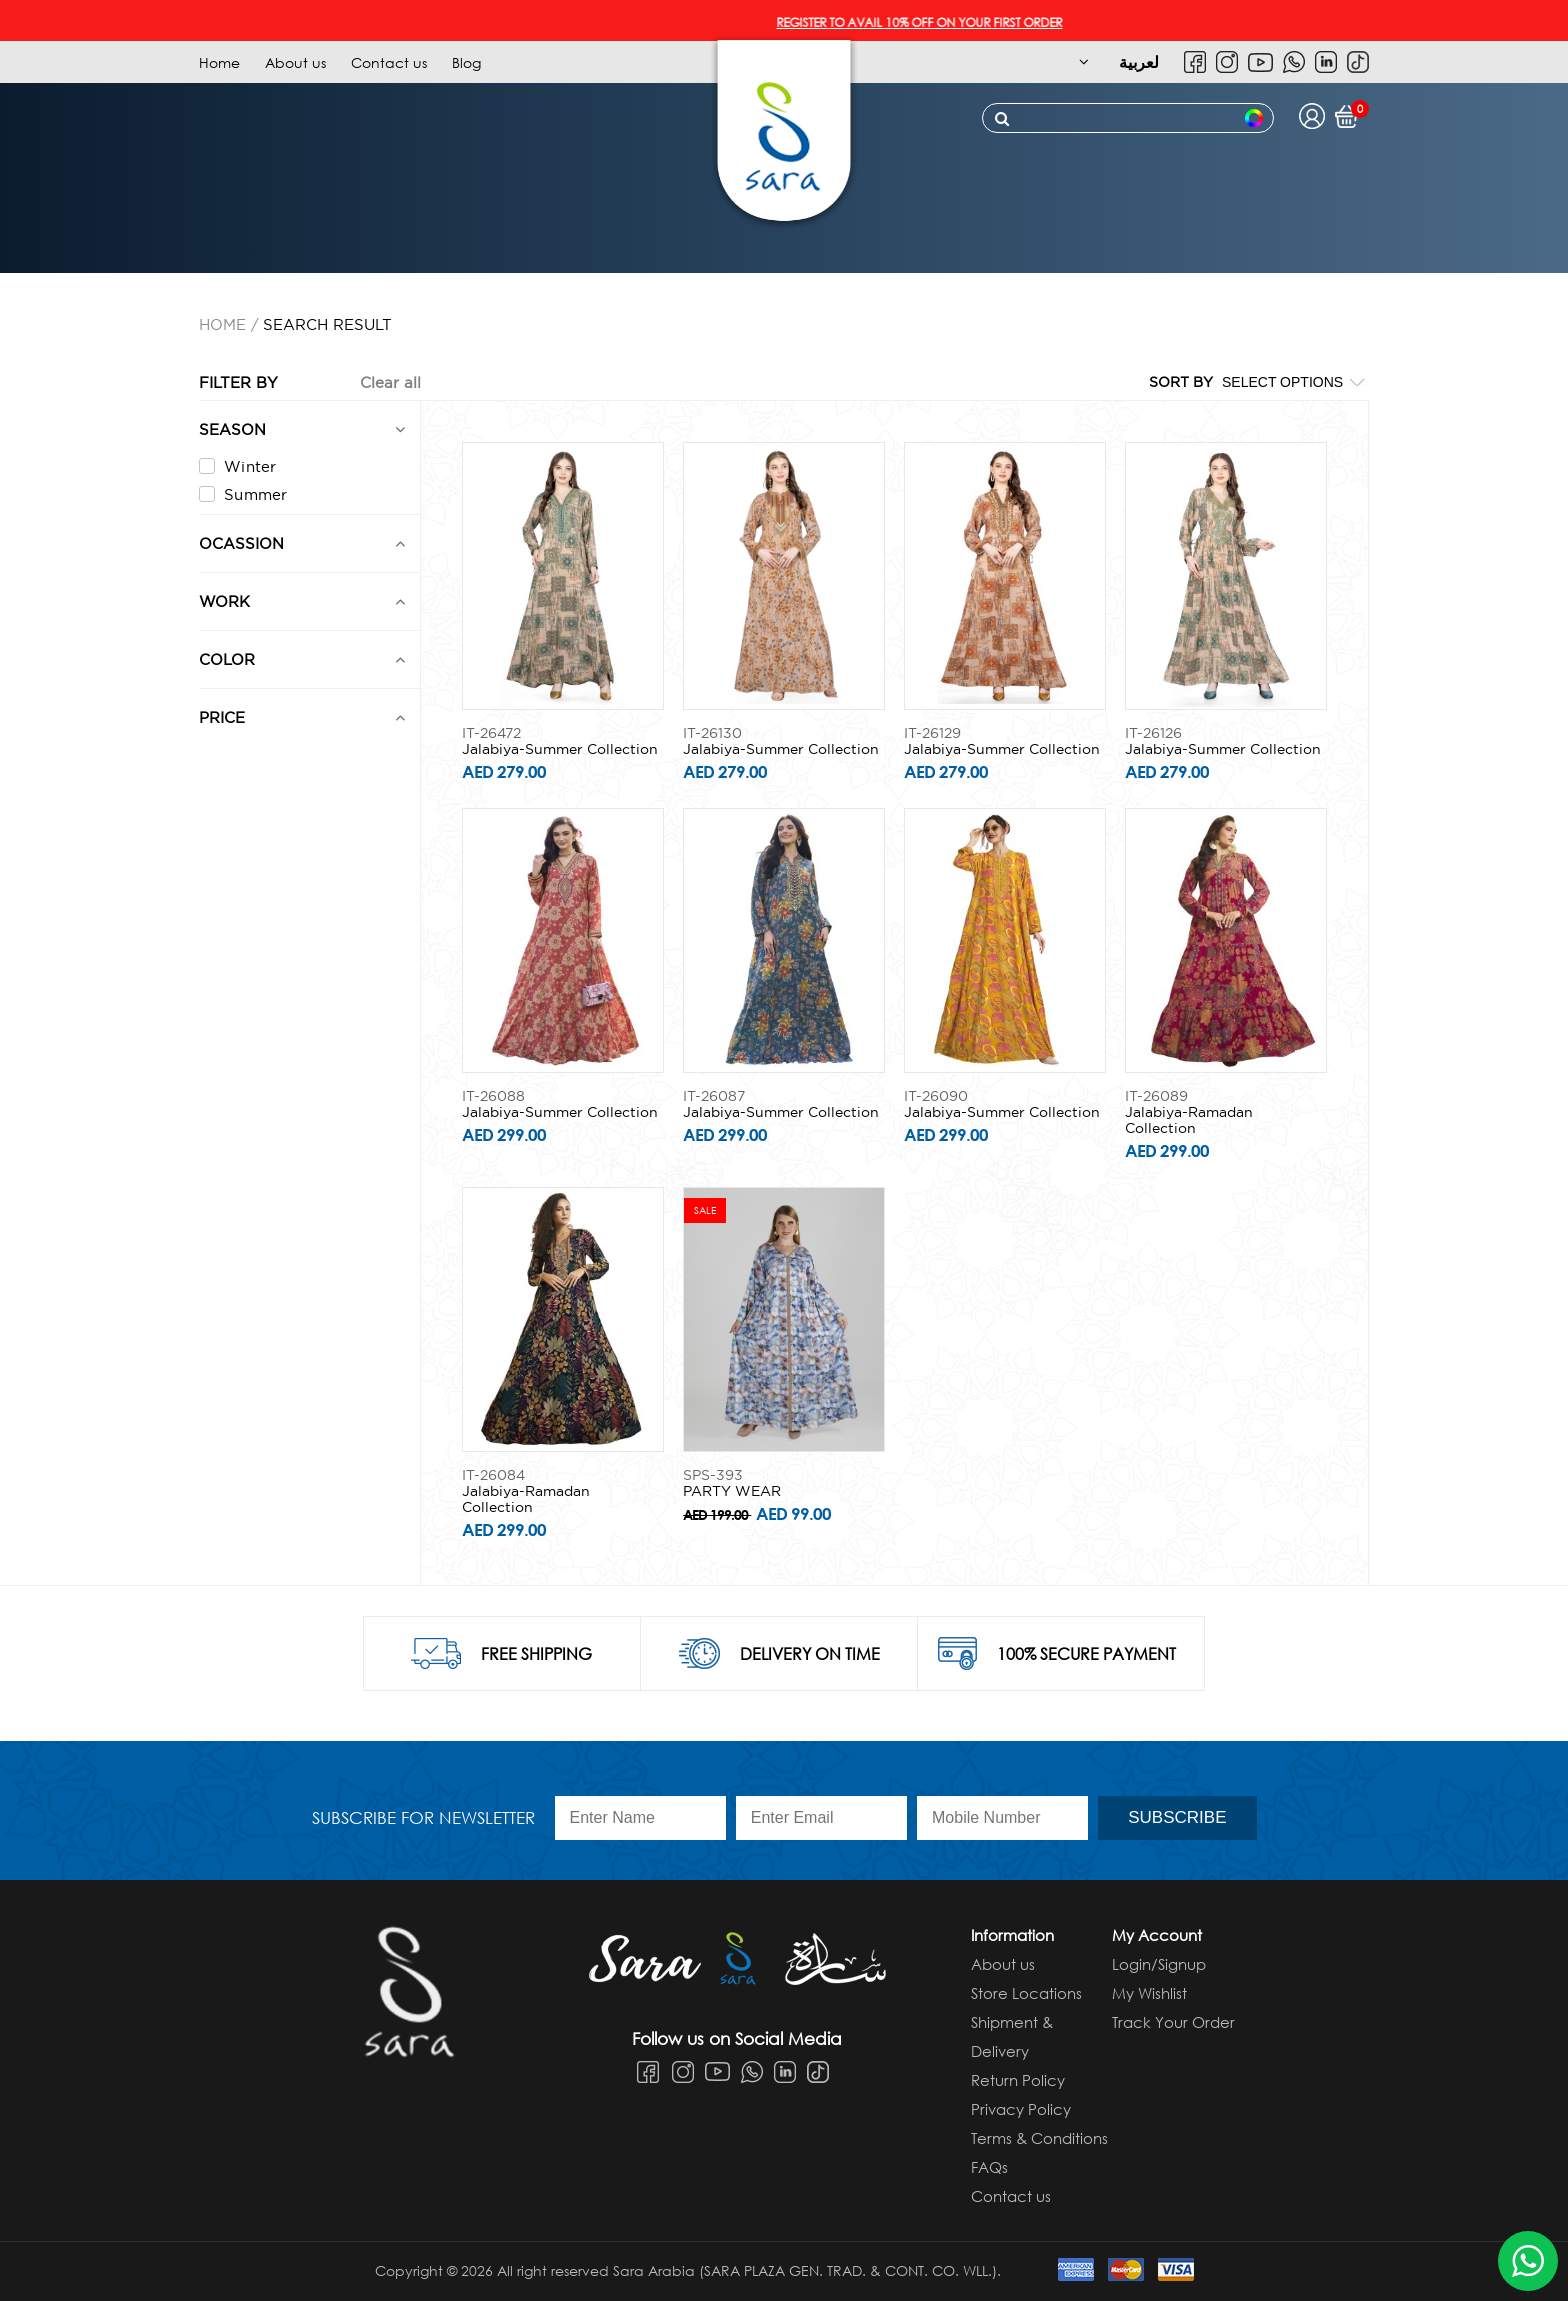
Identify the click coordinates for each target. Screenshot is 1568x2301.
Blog (466, 62)
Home (219, 62)
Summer (243, 494)
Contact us (389, 62)
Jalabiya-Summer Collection (560, 749)
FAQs (989, 2167)
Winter (238, 466)
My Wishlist (1149, 1993)
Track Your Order (1173, 2022)
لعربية (1139, 61)
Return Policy (1018, 2080)
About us (295, 62)
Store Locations (1026, 1993)
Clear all (390, 382)
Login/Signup (1159, 1964)
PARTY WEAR (732, 1491)
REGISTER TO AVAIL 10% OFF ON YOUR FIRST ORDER (940, 22)
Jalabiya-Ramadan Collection (1189, 1120)
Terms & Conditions (1039, 2138)
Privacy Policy (1021, 2109)
